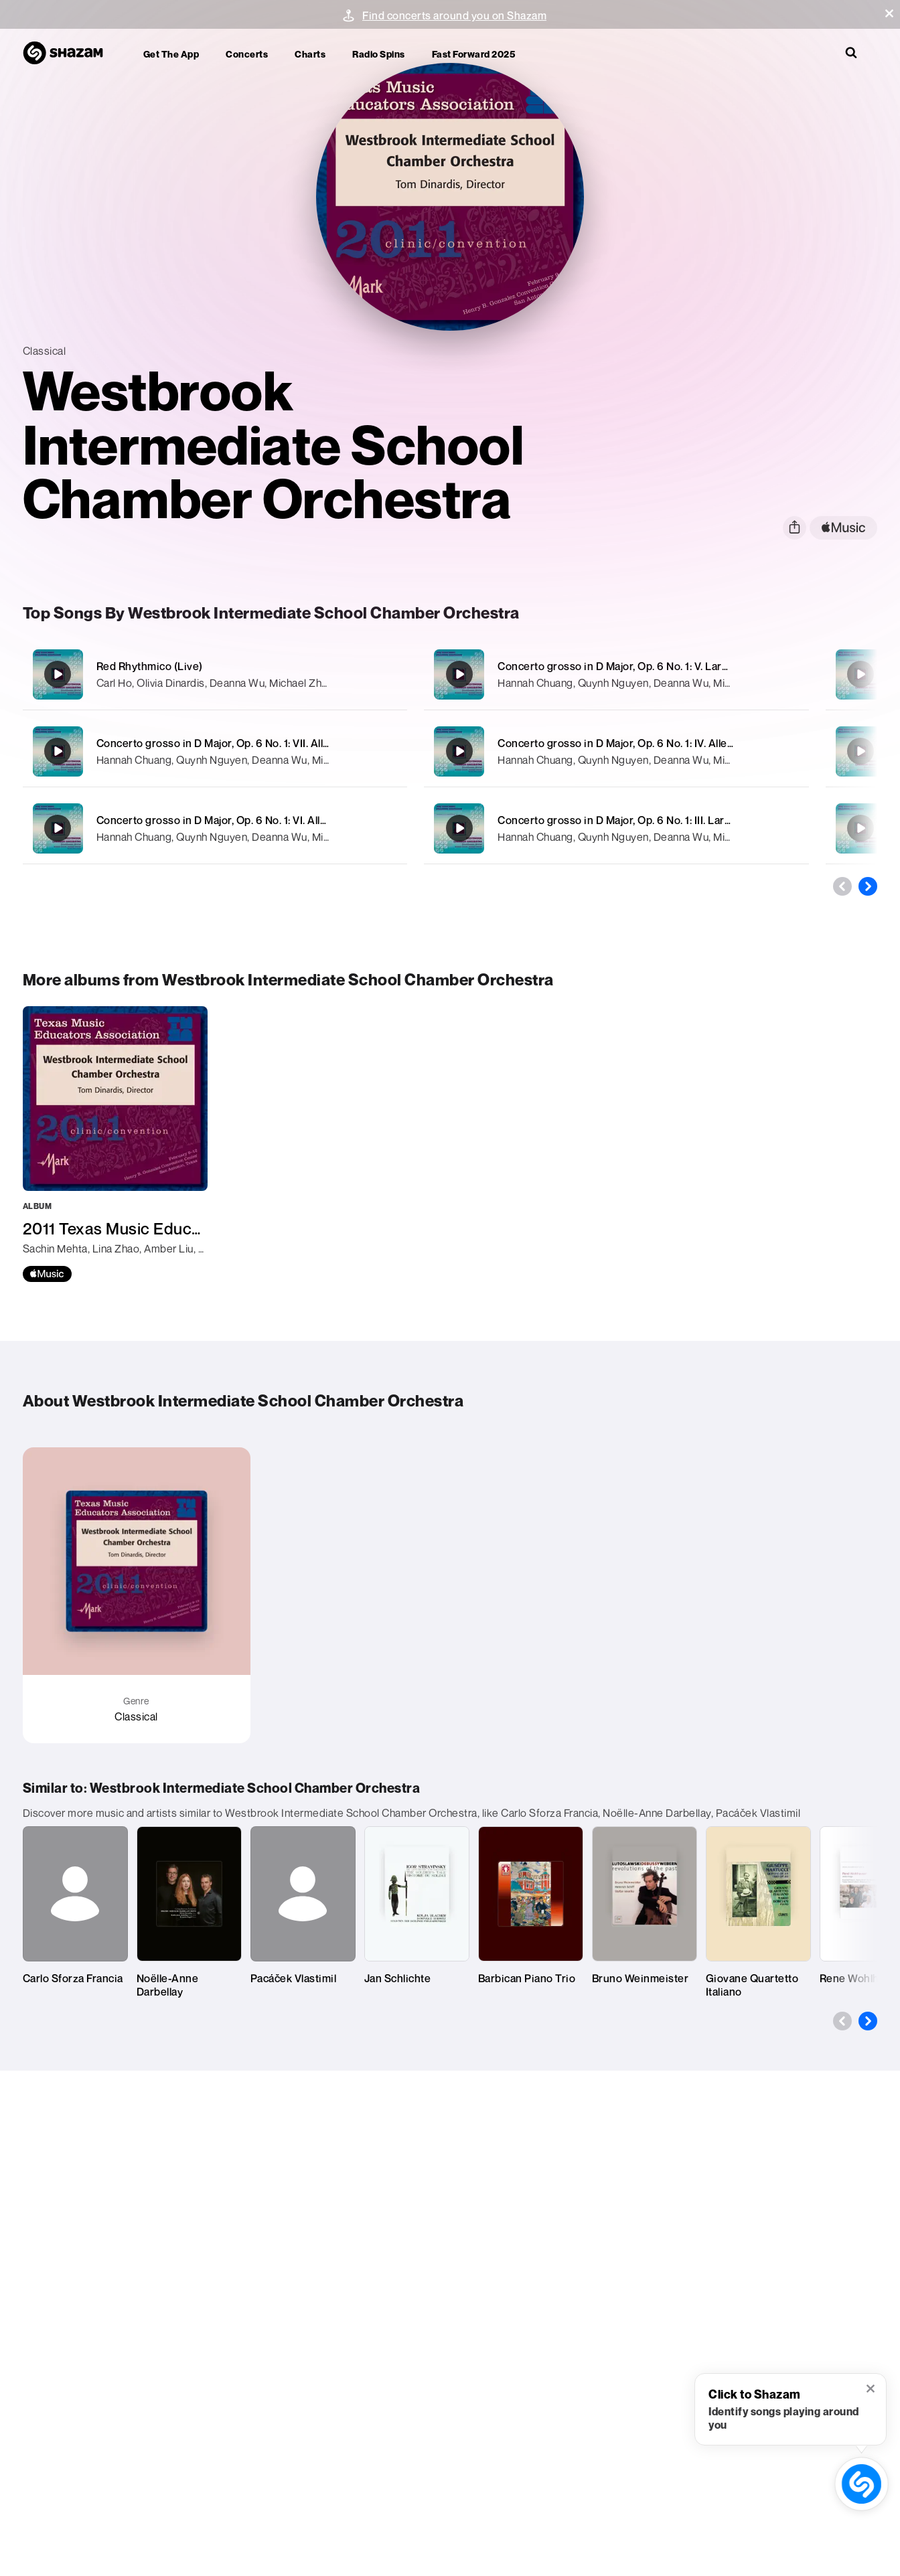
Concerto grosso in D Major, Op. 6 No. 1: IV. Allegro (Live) (636, 743)
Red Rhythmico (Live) (149, 666)
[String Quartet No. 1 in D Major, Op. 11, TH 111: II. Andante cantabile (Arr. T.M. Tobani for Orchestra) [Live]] (860, 828)
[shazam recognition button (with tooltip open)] (861, 2484)
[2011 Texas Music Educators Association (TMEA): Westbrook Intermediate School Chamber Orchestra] (115, 1144)
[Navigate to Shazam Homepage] (70, 53)
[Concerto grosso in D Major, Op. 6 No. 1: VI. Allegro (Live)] (215, 828)
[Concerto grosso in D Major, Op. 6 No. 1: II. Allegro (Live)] (860, 674)
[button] (889, 13)
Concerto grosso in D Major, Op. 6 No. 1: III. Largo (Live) (633, 820)
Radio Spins (378, 54)
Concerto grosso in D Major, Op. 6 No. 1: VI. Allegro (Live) (235, 820)
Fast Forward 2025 (474, 54)
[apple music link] (843, 528)
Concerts (247, 54)
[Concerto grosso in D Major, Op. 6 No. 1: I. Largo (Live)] (860, 751)
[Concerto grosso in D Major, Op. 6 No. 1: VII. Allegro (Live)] (215, 751)
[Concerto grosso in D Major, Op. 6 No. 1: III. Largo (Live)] (616, 828)
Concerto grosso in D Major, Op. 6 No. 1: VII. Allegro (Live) (237, 743)
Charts (310, 54)
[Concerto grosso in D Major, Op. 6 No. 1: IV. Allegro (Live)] (616, 751)
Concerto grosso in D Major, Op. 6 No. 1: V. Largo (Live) (631, 666)
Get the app (171, 54)
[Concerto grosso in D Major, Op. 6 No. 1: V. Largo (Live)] (616, 674)
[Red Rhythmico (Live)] (215, 674)
